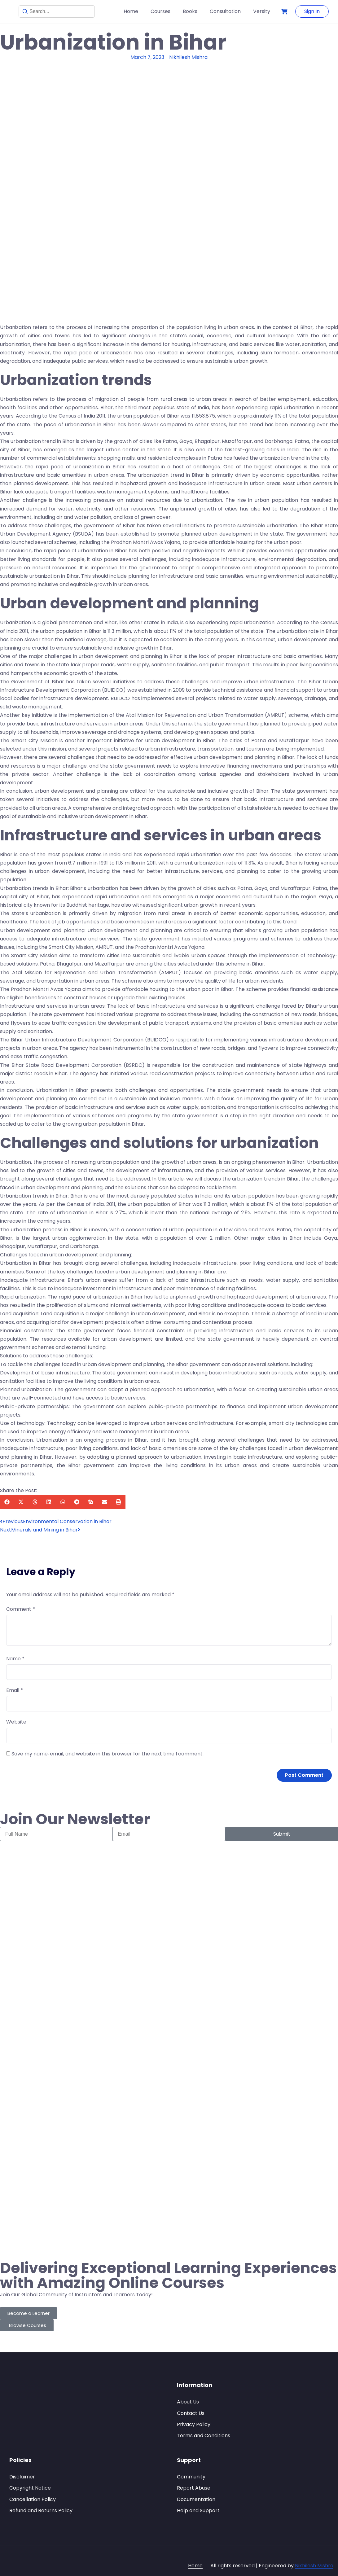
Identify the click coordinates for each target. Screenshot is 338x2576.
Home (131, 11)
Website (16, 1721)
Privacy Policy (193, 2424)
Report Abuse (193, 2487)
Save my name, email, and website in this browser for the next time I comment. (107, 1753)
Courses (160, 11)
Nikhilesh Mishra (314, 2565)
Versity (261, 11)
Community (191, 2476)
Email (14, 1690)
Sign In (312, 11)
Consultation (225, 11)
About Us (188, 2401)
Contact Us (190, 2413)
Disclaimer (22, 2476)
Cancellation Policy (32, 2499)
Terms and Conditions (203, 2435)
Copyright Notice (30, 2487)
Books (190, 11)
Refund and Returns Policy (40, 2510)
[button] (7, 1502)
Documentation (196, 2499)
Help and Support (198, 2510)
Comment (20, 1609)
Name (15, 1658)
